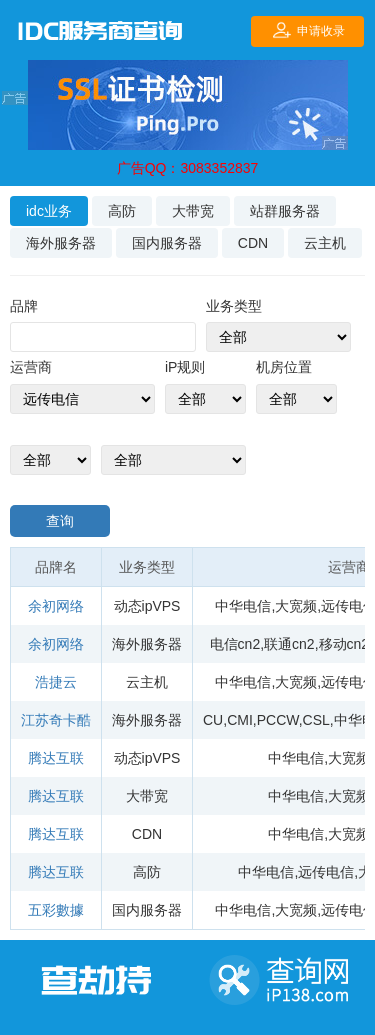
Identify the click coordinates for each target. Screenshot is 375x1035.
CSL (316, 720)
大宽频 (296, 606)
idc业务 (49, 211)
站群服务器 (285, 211)
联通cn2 (289, 644)
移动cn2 (344, 644)
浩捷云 (56, 682)
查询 (60, 521)
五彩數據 (56, 910)
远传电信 (326, 872)
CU (213, 720)
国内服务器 (167, 243)
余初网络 (56, 606)
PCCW (278, 720)
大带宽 (193, 211)
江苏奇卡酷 (56, 720)
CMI (240, 720)
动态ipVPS (147, 606)
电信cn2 (235, 644)
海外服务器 (61, 243)
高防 (122, 211)
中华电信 (243, 606)
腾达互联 (56, 758)
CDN (253, 243)
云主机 (325, 243)
